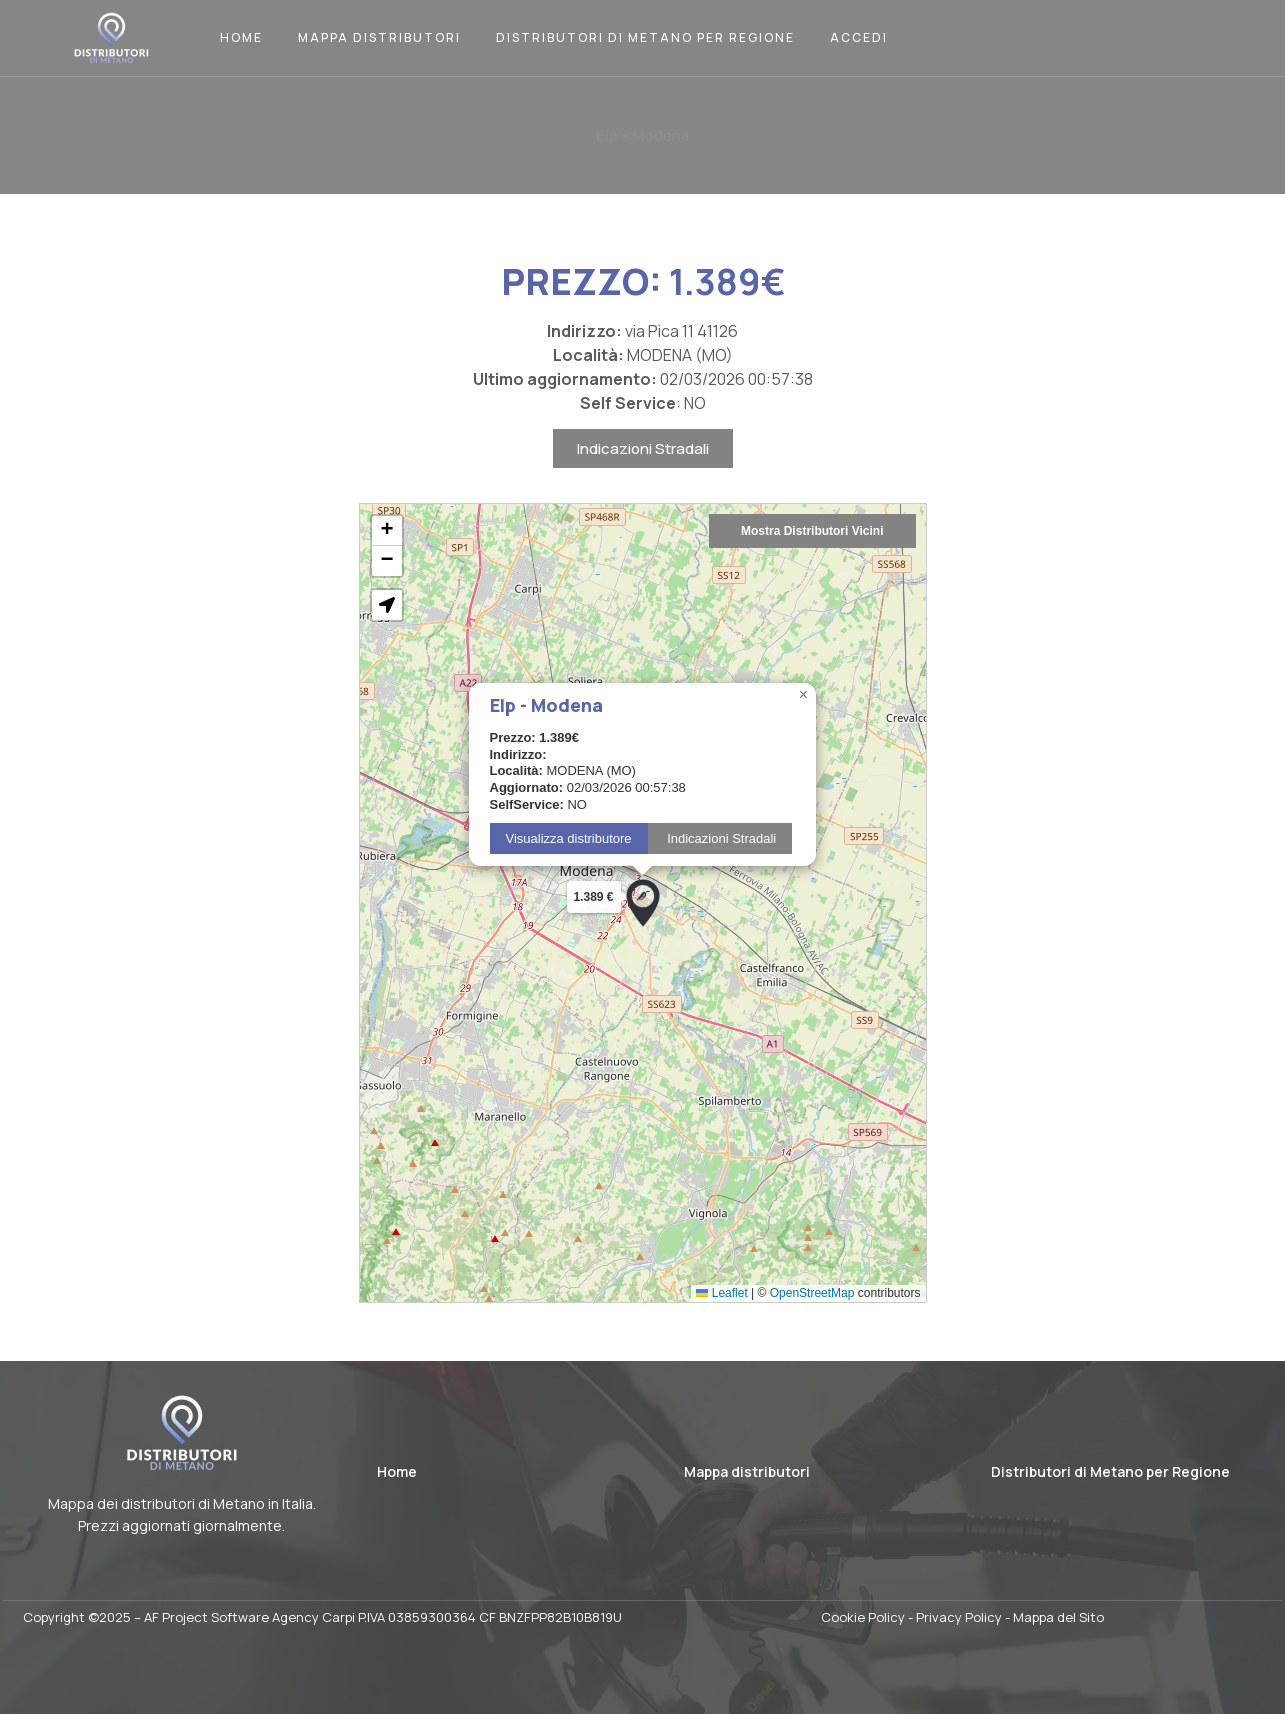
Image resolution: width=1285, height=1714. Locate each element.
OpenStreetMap (812, 1316)
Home (241, 37)
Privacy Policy (959, 1617)
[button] (643, 926)
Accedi (859, 37)
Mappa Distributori (379, 37)
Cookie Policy (863, 1617)
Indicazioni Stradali (643, 471)
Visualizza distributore (569, 861)
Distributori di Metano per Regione (645, 37)
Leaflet (721, 1316)
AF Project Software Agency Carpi (249, 1617)
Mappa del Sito (1058, 1617)
